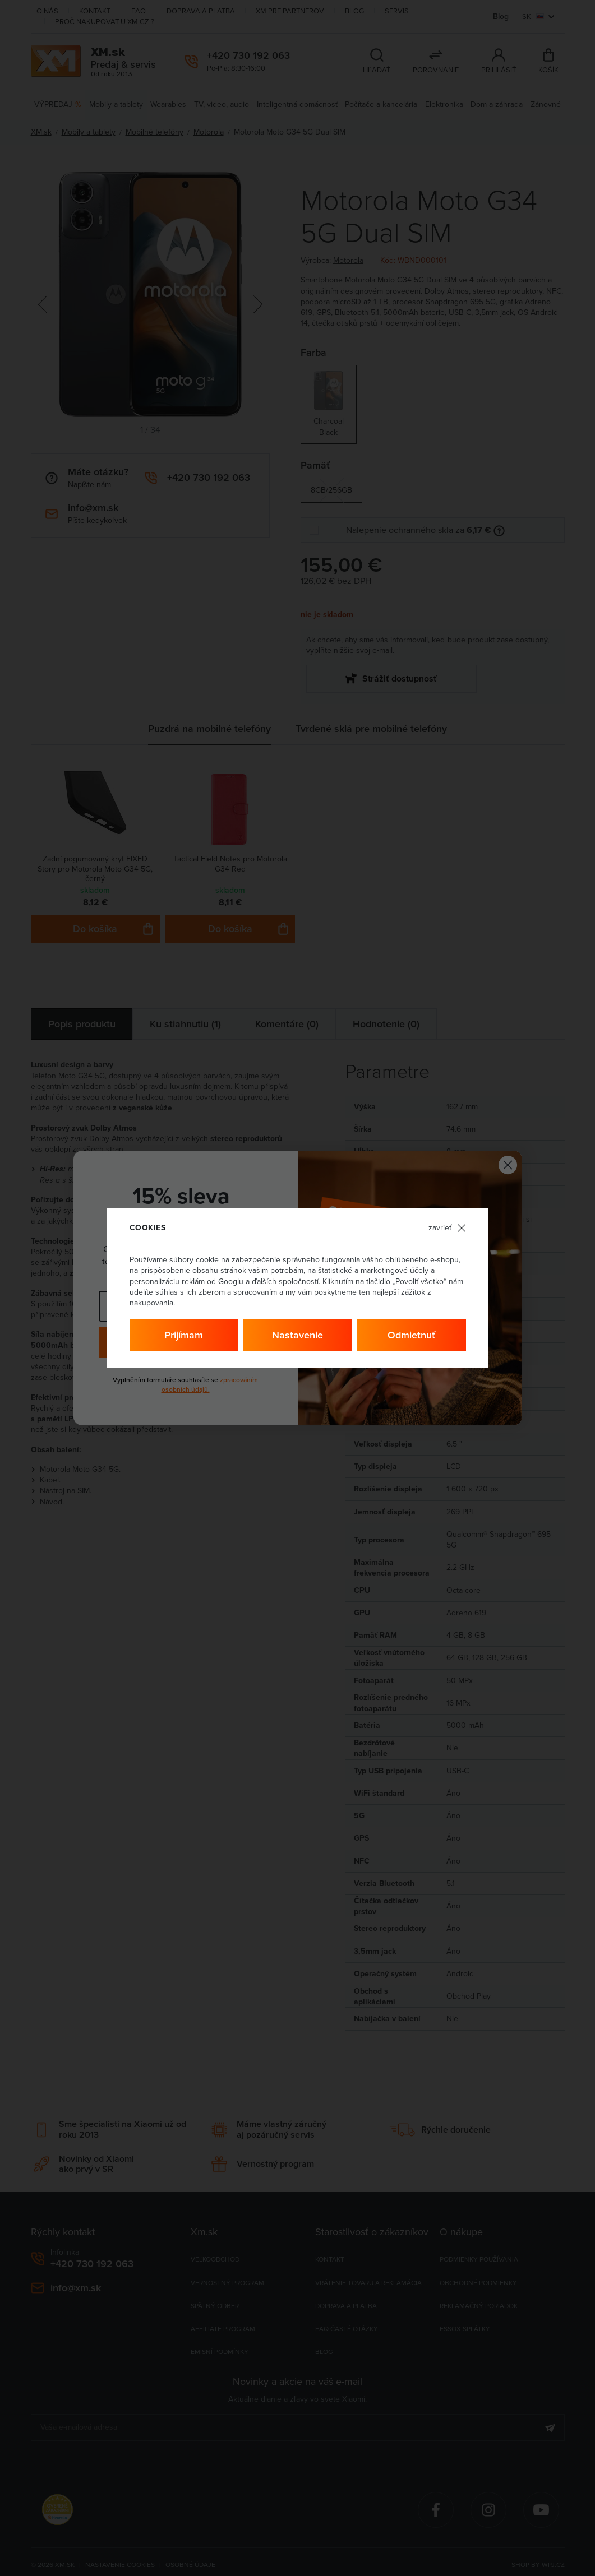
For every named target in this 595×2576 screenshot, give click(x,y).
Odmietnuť (411, 1335)
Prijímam (183, 1335)
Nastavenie (297, 1335)
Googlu (230, 1281)
